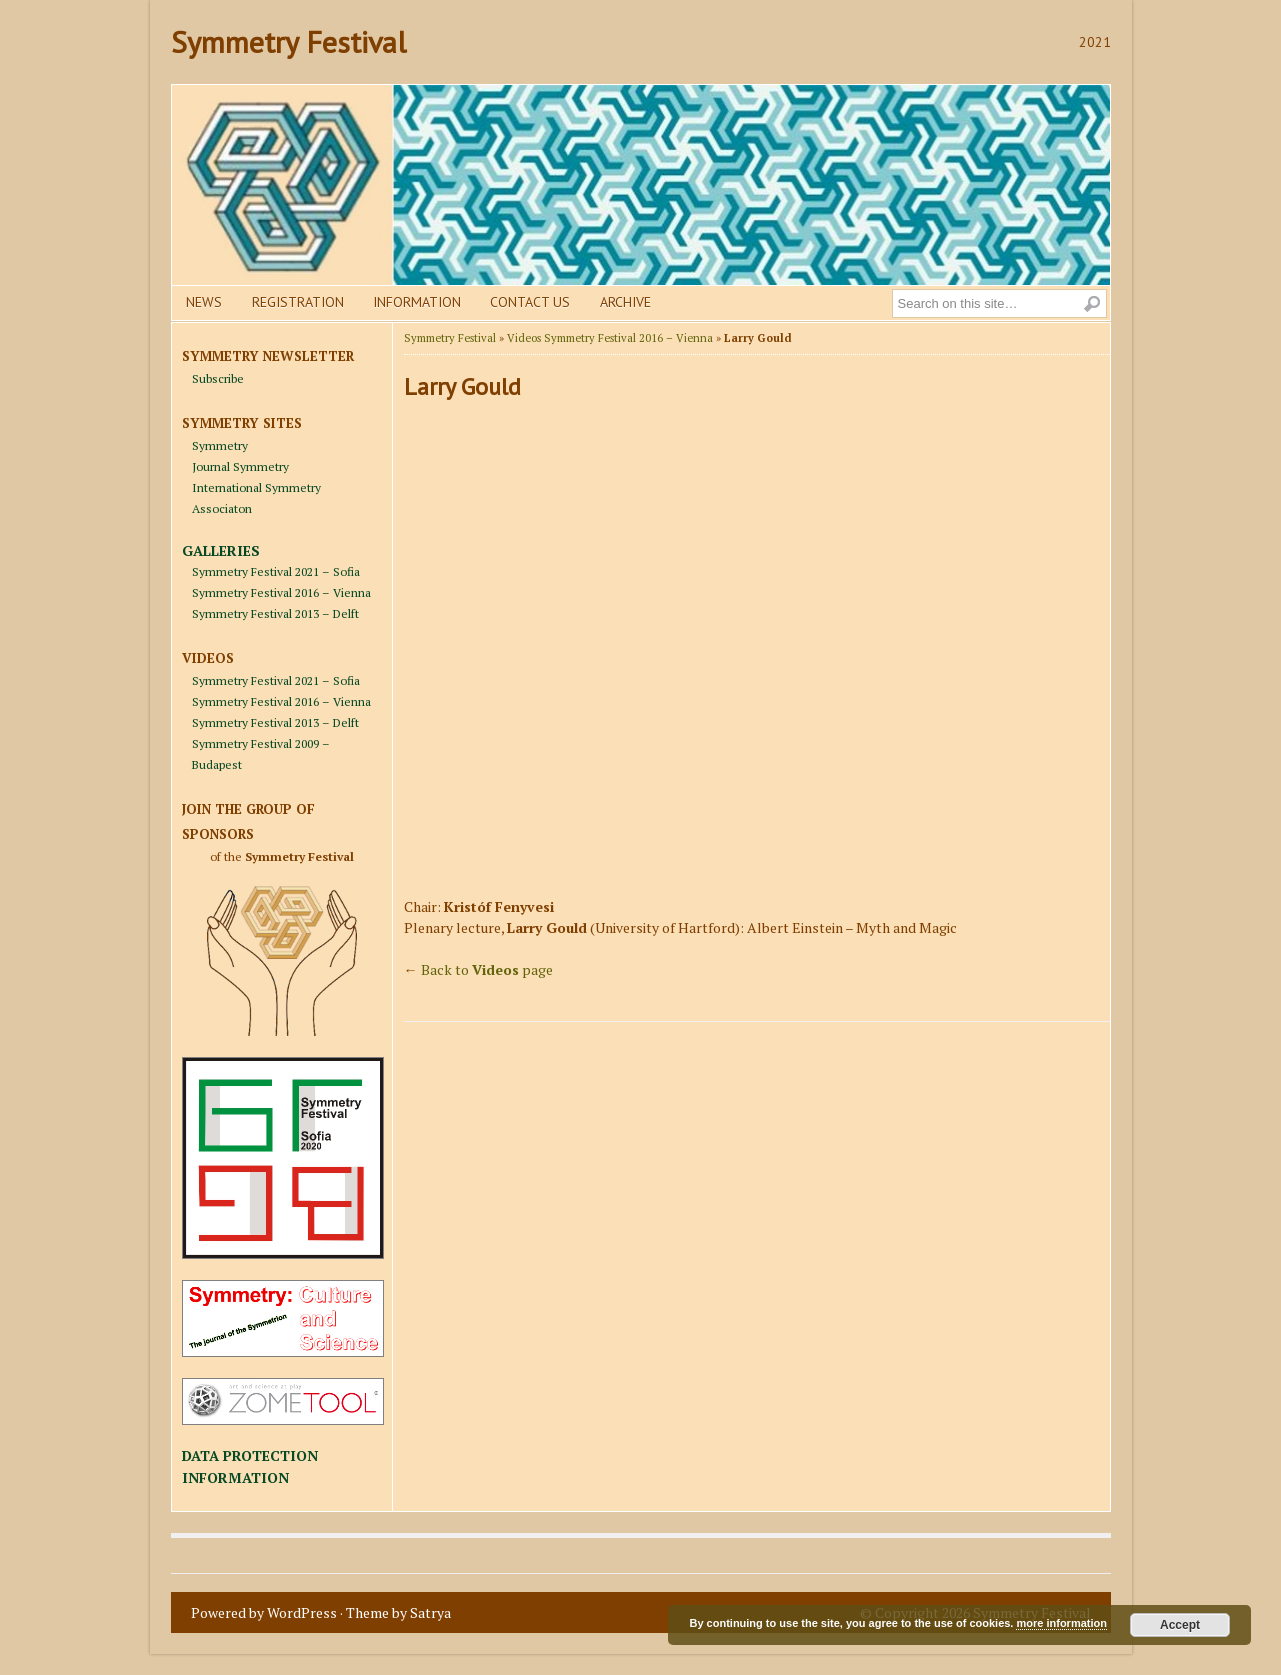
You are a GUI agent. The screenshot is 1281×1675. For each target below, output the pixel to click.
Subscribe (218, 378)
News (204, 302)
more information (1061, 1623)
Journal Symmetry (240, 466)
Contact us (530, 302)
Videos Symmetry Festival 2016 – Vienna (610, 338)
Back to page (487, 969)
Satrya (430, 1612)
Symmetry (220, 445)
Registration (298, 302)
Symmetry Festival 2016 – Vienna (281, 592)
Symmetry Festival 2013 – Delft (275, 613)
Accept (1180, 1625)
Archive (625, 302)
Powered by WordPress (264, 1612)
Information (417, 302)
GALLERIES (221, 550)
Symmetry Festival (288, 41)
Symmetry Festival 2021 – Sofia (276, 571)
